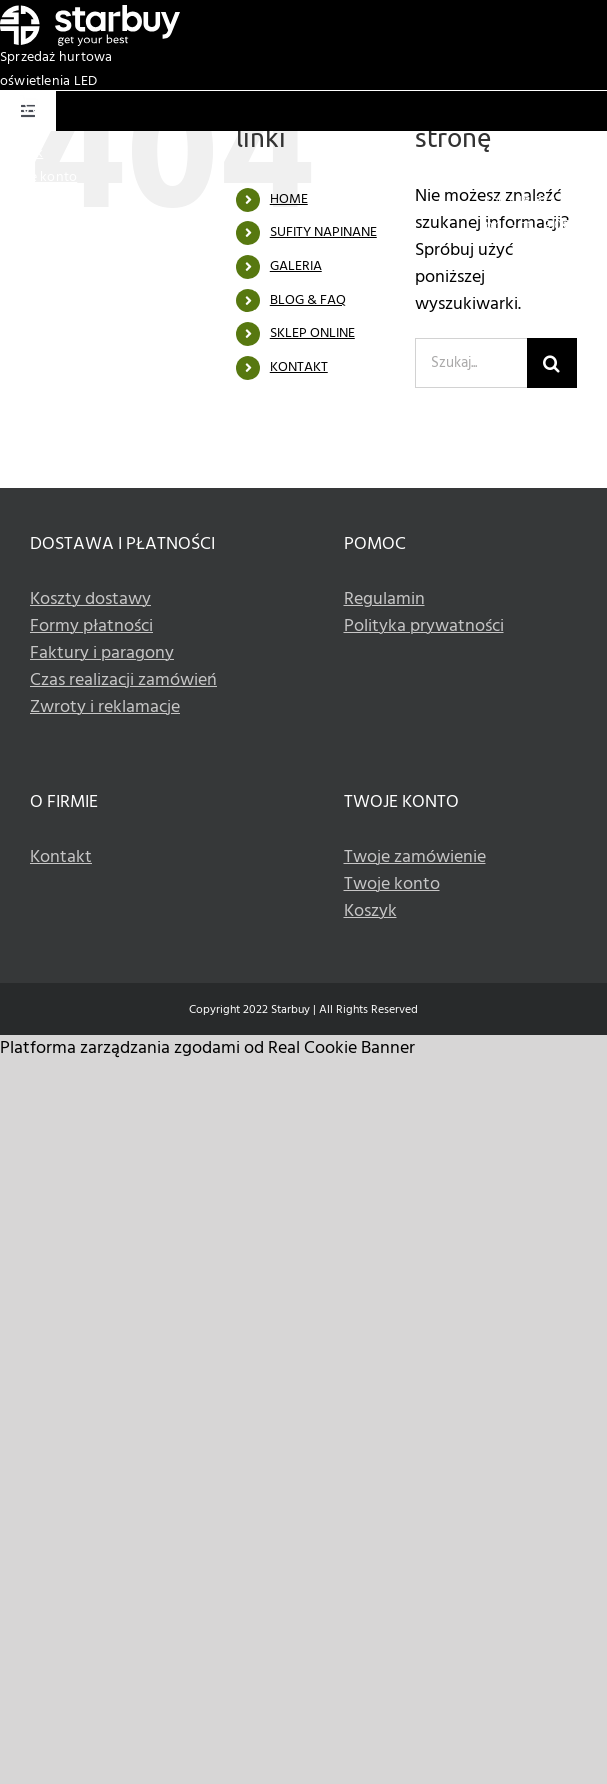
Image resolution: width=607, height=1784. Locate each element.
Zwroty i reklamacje (105, 707)
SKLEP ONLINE (312, 333)
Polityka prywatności (424, 626)
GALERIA (296, 266)
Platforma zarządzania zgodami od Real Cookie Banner (207, 1048)
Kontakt (61, 857)
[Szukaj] (552, 363)
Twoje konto (38, 177)
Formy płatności (91, 626)
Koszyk (21, 153)
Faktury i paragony (102, 653)
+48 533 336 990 (557, 201)
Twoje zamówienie (415, 857)
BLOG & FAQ (308, 300)
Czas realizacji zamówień (123, 680)
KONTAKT (299, 367)
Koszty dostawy (90, 599)
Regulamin (384, 599)
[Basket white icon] (29, 103)
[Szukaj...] (471, 363)
